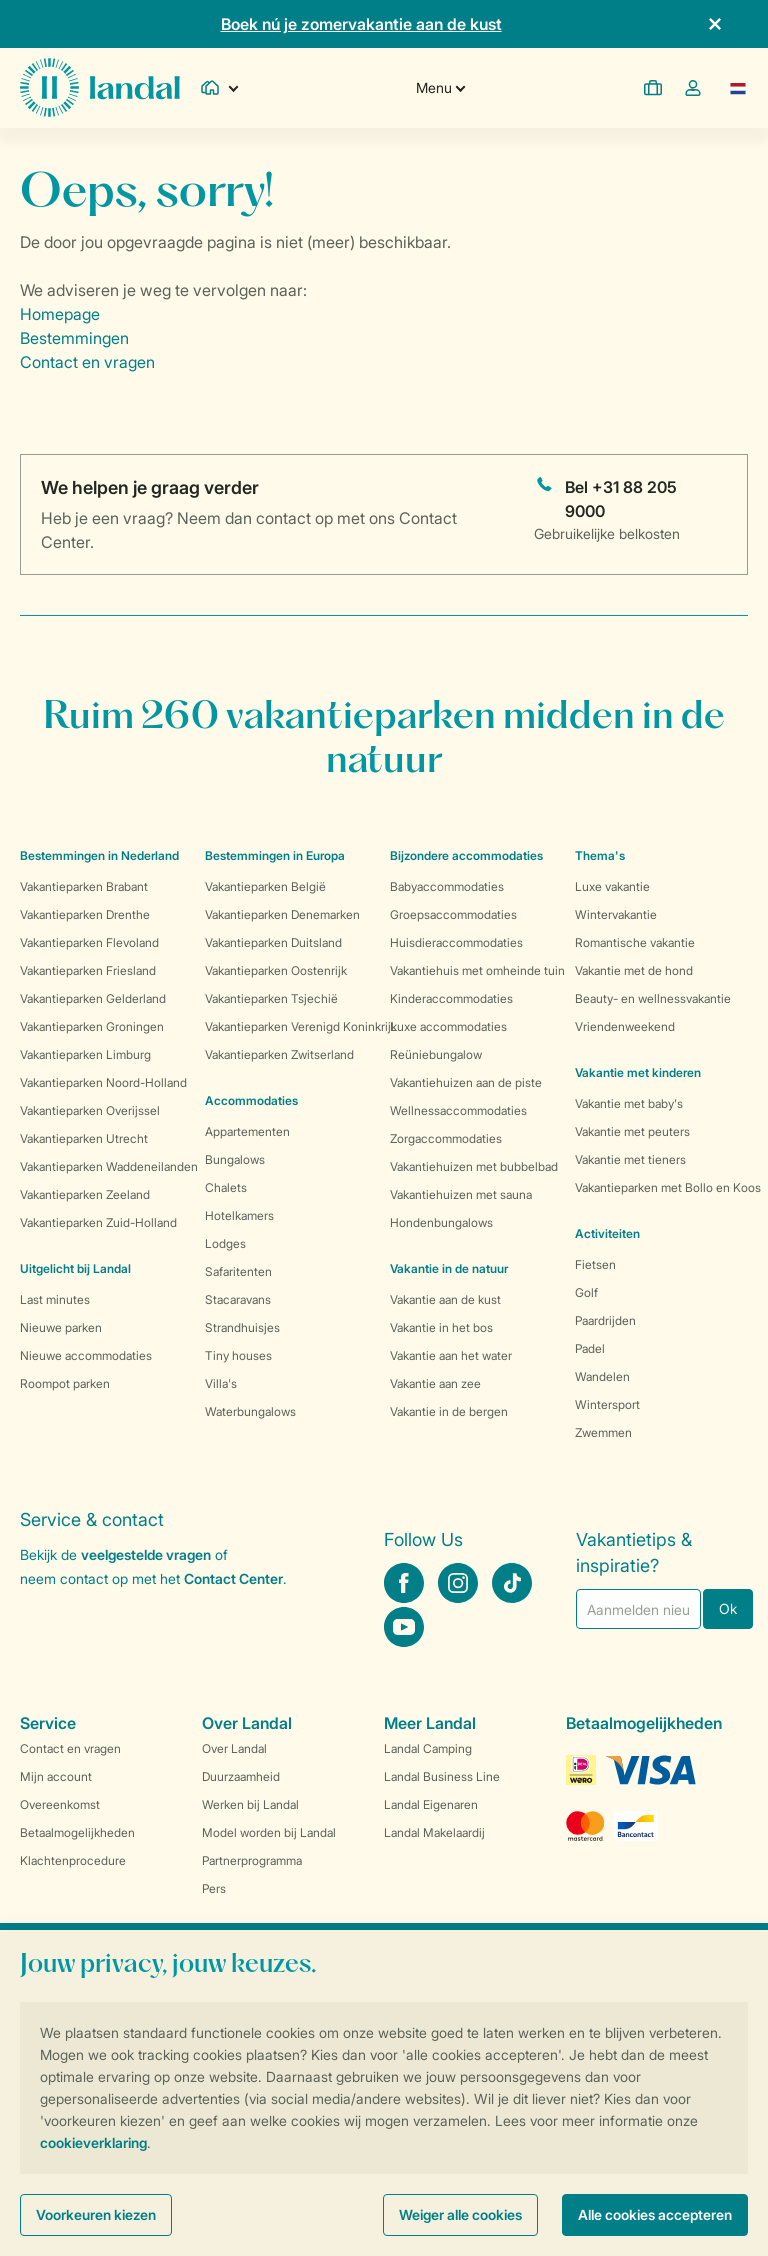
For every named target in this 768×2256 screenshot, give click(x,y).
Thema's (600, 855)
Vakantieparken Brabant (84, 886)
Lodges (225, 1243)
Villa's (221, 1383)
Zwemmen (603, 1432)
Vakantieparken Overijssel (90, 1110)
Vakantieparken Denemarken (282, 914)
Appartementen (247, 1131)
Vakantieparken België (265, 886)
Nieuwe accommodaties (86, 1355)
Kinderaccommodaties (451, 998)
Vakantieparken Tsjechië (271, 998)
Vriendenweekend (625, 1026)
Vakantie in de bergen (449, 1411)
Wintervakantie (616, 914)
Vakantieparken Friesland (88, 970)
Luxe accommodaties (448, 1026)
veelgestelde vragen (146, 1554)
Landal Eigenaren (431, 1804)
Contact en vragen (87, 362)
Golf (586, 1292)
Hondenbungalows (441, 1222)
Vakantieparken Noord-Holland (103, 1082)
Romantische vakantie (635, 942)
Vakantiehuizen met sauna (461, 1194)
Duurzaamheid (241, 1776)
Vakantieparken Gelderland (93, 998)
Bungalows (235, 1159)
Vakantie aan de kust (445, 1299)
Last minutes (55, 1299)
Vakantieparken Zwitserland (279, 1054)
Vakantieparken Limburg (85, 1054)
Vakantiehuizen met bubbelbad (474, 1166)
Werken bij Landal (250, 1804)
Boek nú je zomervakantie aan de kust (361, 24)
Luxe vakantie (612, 886)
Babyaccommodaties (447, 886)
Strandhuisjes (242, 1327)
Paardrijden (605, 1320)
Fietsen (595, 1264)
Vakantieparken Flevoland (89, 942)
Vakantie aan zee (435, 1383)
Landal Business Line (442, 1776)
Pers (214, 1888)
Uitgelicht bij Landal (75, 1268)
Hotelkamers (239, 1215)
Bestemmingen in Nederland (99, 855)
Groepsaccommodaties (453, 914)
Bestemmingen (74, 338)
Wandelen (602, 1376)
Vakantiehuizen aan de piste (466, 1082)
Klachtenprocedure (73, 1860)
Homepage (60, 314)
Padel (590, 1348)
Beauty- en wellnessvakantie (653, 998)
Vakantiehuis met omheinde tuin (477, 970)
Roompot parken (65, 1383)
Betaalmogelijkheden (77, 1832)
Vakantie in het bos (441, 1327)
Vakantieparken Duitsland (273, 942)
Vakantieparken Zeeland (85, 1194)
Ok (728, 1608)
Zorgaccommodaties (446, 1138)
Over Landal (234, 1748)
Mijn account (56, 1776)
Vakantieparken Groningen (92, 1026)
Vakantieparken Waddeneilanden (109, 1166)
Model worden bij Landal (269, 1832)
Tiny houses (238, 1355)
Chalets (226, 1187)
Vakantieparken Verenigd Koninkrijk (301, 1026)
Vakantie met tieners (630, 1159)
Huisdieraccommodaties (456, 942)
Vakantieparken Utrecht (84, 1138)
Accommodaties (251, 1100)
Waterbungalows (250, 1411)
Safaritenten (238, 1271)
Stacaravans (238, 1299)
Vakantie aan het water (451, 1355)
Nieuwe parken (61, 1327)
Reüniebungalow (436, 1054)
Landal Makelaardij (434, 1832)
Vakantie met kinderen (638, 1072)
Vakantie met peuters (632, 1131)
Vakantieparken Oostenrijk (276, 970)
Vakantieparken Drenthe (85, 914)
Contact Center (233, 1578)
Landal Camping (428, 1748)
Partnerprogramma (252, 1860)
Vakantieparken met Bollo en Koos (668, 1187)
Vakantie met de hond (634, 970)
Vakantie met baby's (629, 1103)
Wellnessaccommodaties (458, 1110)
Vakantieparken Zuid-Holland (98, 1222)
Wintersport (607, 1404)
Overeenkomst (60, 1804)
